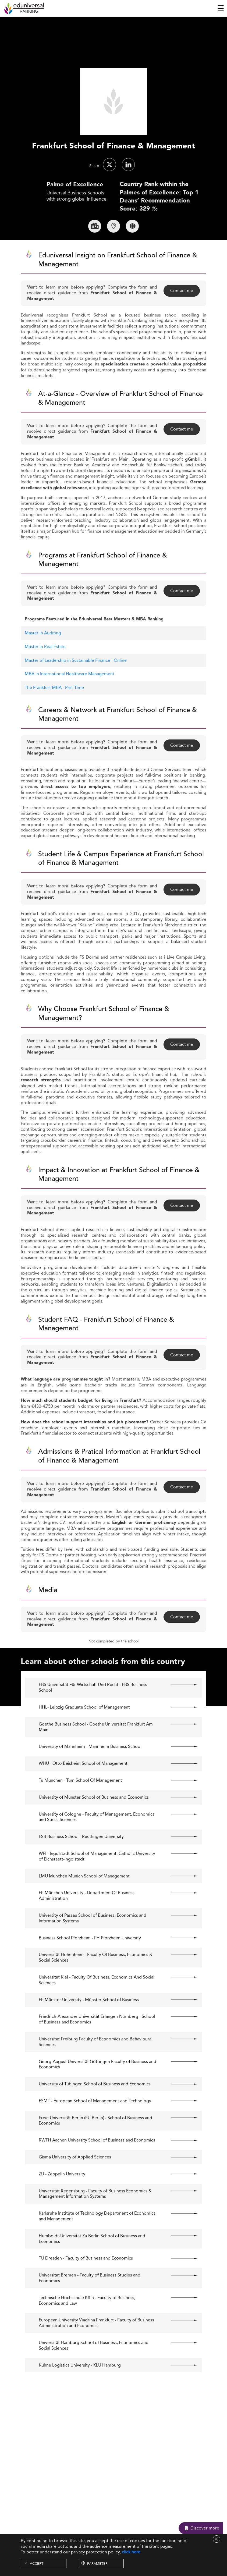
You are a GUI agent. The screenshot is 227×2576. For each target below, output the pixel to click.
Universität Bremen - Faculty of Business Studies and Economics (89, 2301)
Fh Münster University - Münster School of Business (89, 2023)
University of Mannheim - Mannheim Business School (90, 1770)
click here (131, 2552)
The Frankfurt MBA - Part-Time (54, 711)
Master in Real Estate (45, 670)
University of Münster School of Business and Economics (94, 1821)
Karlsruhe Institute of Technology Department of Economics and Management (97, 2240)
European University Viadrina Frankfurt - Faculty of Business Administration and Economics (96, 2346)
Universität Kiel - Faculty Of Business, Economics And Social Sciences (96, 2003)
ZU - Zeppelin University (62, 2197)
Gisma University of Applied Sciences (75, 2181)
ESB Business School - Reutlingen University (81, 1860)
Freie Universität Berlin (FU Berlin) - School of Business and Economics (95, 2144)
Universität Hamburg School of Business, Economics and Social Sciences (93, 2369)
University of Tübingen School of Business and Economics (95, 2108)
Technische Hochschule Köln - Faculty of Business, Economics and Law (87, 2324)
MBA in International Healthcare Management (69, 697)
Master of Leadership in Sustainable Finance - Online (76, 683)
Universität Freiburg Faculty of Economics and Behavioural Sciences (95, 2065)
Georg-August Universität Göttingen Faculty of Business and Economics (97, 2088)
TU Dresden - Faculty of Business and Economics (86, 2282)
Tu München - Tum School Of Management (80, 1804)
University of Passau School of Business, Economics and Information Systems (92, 1941)
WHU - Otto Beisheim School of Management (83, 1787)
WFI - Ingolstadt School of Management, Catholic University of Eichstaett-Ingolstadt (97, 1879)
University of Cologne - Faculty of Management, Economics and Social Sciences (96, 1840)
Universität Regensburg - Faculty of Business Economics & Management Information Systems (95, 2217)
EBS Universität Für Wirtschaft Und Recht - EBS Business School (93, 1711)
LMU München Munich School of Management (84, 1899)
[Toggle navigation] (220, 8)
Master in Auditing (43, 656)
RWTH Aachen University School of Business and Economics (97, 2164)
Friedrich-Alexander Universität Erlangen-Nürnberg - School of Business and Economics (97, 2043)
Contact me (181, 314)
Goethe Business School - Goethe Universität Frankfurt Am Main (96, 1750)
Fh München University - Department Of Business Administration (86, 1919)
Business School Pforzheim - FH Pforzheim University (90, 1961)
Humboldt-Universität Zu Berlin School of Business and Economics (92, 2262)
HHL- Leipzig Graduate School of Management (84, 1731)
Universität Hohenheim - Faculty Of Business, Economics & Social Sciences (95, 1981)
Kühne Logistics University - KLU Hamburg (80, 2389)
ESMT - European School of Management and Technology (95, 2124)
